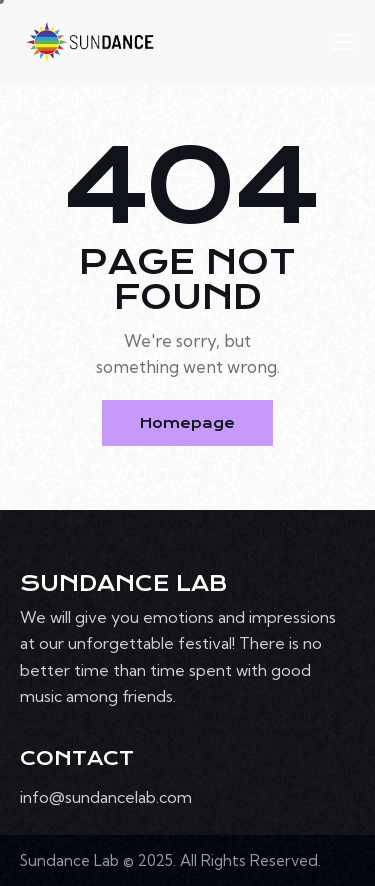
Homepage (187, 423)
